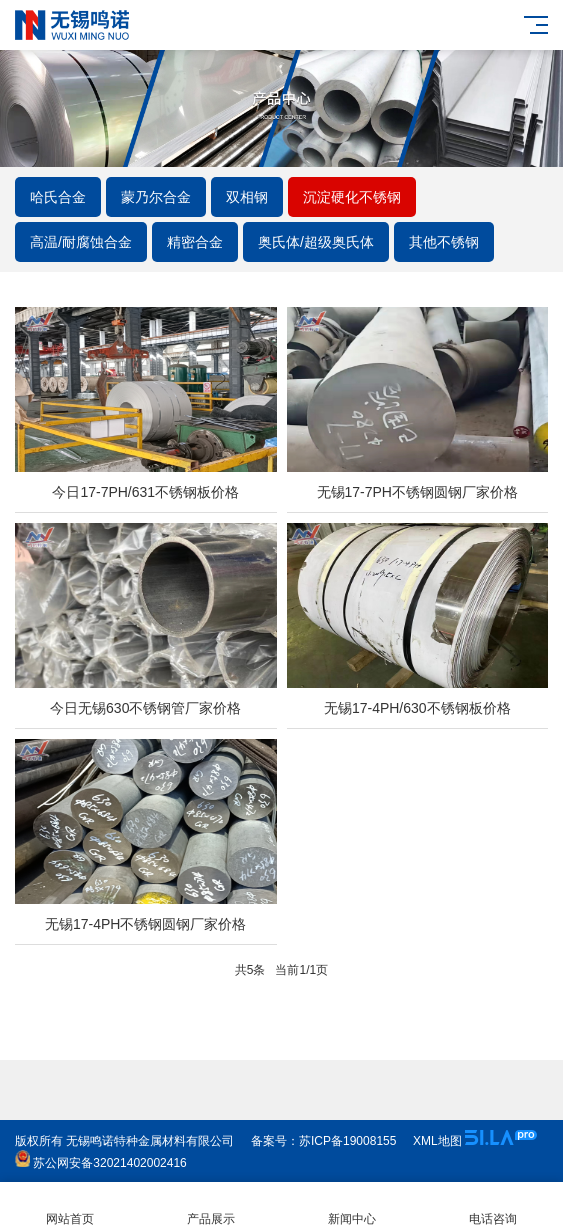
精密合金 (195, 242)
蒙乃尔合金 (156, 197)
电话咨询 (492, 1207)
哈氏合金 (58, 197)
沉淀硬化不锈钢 (352, 197)
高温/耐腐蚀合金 (81, 242)
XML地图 (437, 1141)
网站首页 (70, 1207)
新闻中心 (352, 1207)
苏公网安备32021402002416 (101, 1163)
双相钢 (247, 197)
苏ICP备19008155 (347, 1141)
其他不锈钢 (444, 242)
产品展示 (211, 1207)
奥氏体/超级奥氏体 (316, 242)
